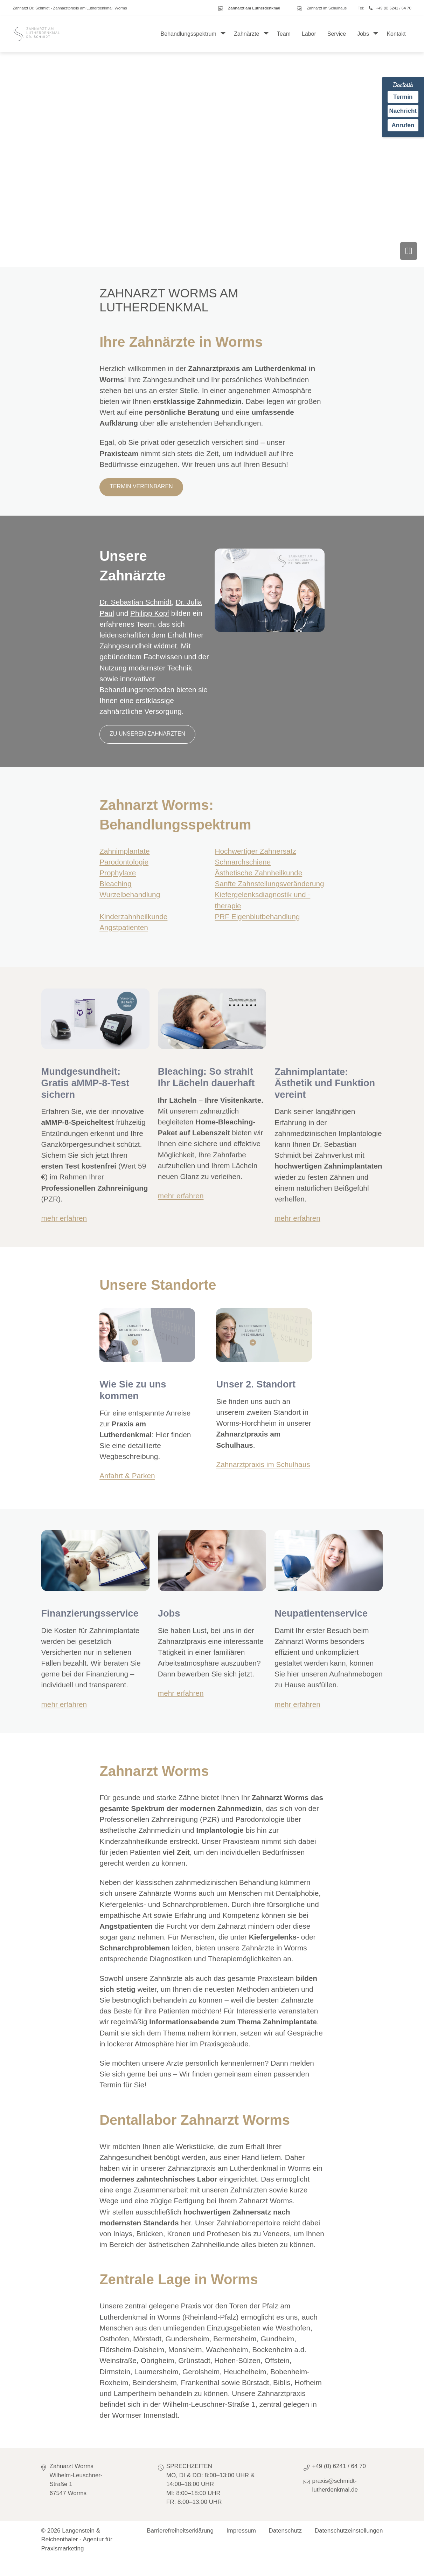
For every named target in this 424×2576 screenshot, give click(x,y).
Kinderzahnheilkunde (133, 916)
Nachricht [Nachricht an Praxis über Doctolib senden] (403, 111)
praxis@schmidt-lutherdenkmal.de (334, 2485)
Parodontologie (123, 862)
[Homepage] (37, 34)
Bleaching (115, 884)
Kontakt (396, 34)
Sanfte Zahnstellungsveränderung (269, 884)
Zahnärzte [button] (246, 34)
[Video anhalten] (408, 251)
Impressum (241, 2530)
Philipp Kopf (149, 613)
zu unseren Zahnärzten (147, 734)
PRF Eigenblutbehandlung (257, 916)
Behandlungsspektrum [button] (188, 34)
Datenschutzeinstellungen (349, 2530)
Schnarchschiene (243, 862)
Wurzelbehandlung (129, 894)
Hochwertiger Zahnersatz (255, 851)
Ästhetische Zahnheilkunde (258, 873)
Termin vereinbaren (141, 486)
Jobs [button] (363, 34)
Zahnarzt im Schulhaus (327, 8)
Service (336, 34)
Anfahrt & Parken (127, 1476)
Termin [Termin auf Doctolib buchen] (402, 97)
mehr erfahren (64, 1218)
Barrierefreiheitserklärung (180, 2530)
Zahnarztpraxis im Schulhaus (263, 1464)
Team (284, 34)
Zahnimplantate (124, 851)
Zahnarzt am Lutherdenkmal (254, 8)
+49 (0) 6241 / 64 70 (393, 8)
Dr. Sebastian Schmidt (135, 602)
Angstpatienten (123, 927)
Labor (309, 34)
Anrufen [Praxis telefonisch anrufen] (402, 125)
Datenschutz (285, 2530)
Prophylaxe (117, 873)
